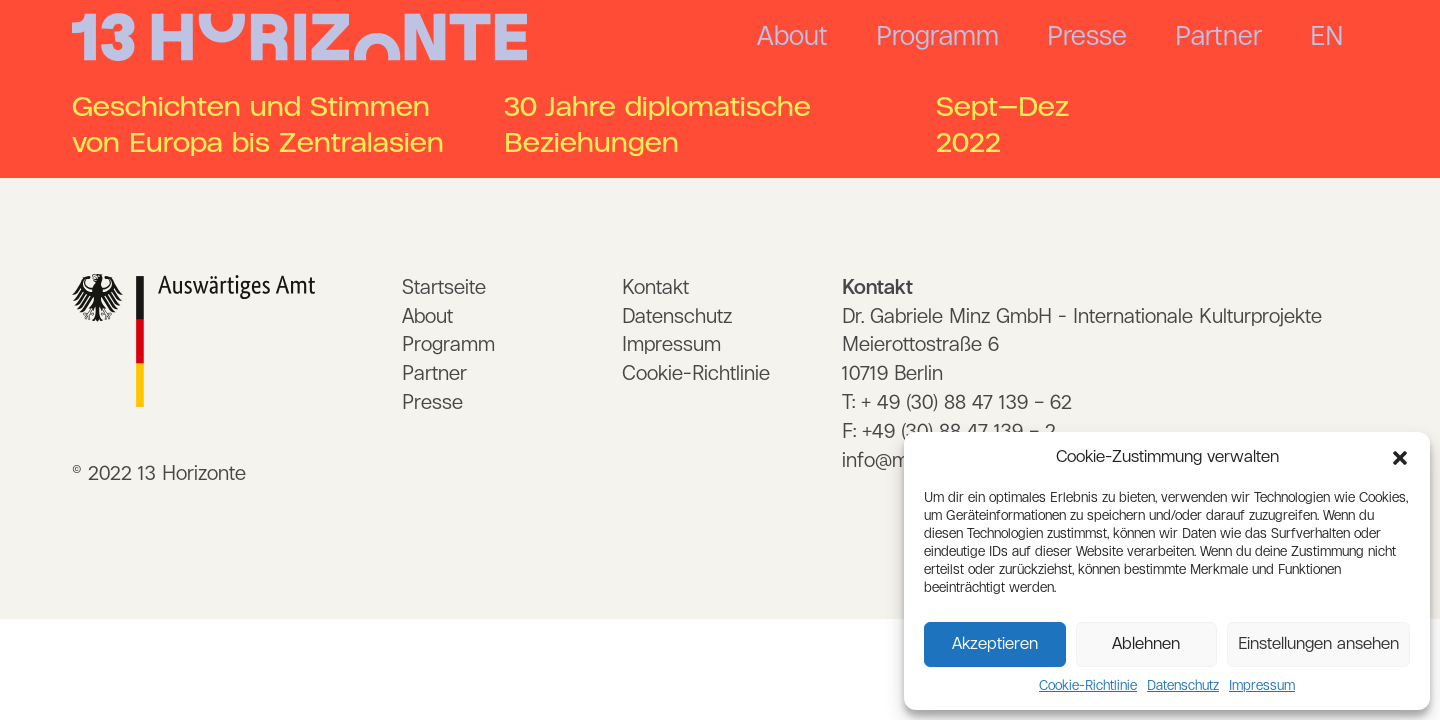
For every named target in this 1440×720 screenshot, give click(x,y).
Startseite (444, 288)
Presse (1087, 37)
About (792, 37)
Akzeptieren (995, 644)
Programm (937, 37)
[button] (1400, 458)
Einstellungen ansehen (1318, 644)
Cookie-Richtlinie (1088, 686)
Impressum (1262, 686)
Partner (1218, 37)
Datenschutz (1183, 686)
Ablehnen (1146, 644)
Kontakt (655, 288)
